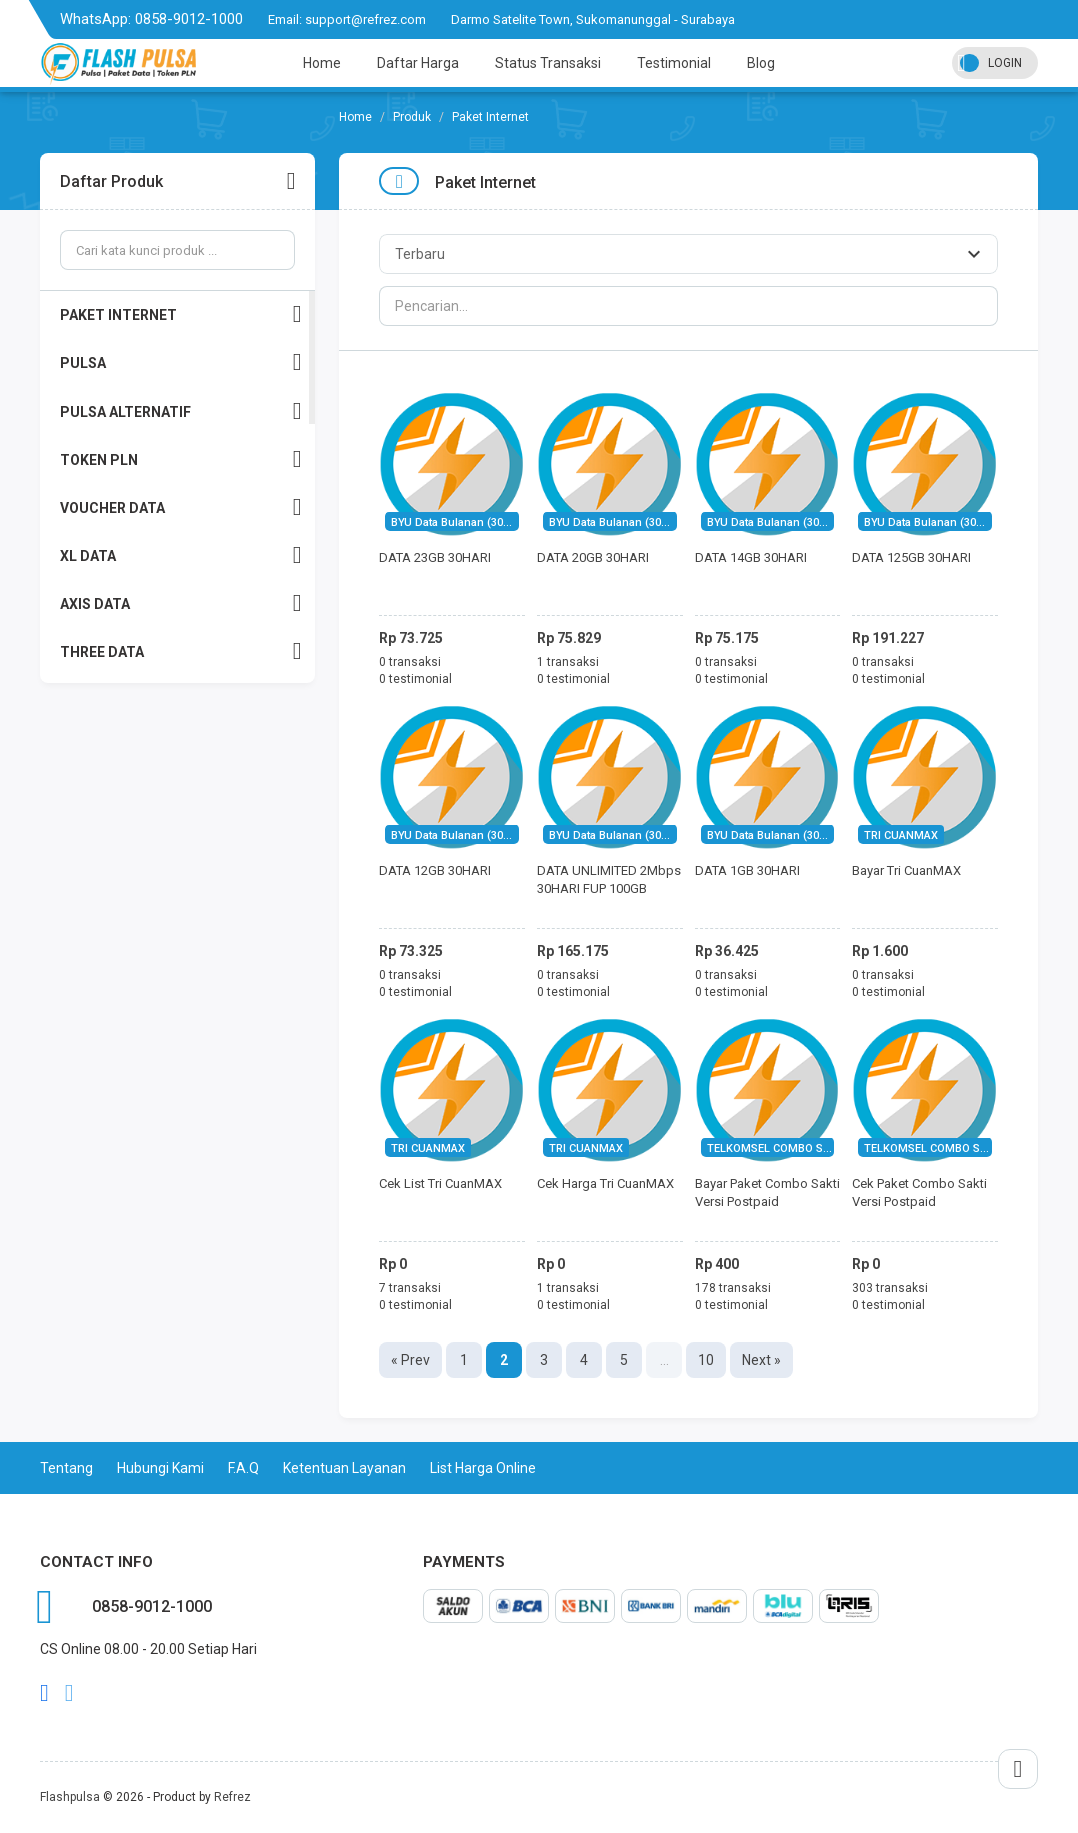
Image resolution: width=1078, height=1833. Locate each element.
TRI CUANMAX (901, 835)
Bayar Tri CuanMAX (906, 870)
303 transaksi (890, 1288)
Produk (412, 117)
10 (706, 1360)
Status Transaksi (548, 63)
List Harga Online (483, 1468)
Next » (761, 1360)
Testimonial (674, 63)
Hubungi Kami (160, 1468)
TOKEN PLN (180, 459)
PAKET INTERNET (180, 314)
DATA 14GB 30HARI (751, 557)
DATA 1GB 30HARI (747, 870)
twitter (69, 1693)
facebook (44, 1693)
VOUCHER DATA (180, 507)
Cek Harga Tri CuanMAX (605, 1183)
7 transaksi (410, 1288)
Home (322, 63)
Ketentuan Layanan (344, 1468)
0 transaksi (410, 662)
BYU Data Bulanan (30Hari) (459, 522)
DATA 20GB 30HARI (593, 557)
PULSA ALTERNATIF (180, 411)
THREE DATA (180, 651)
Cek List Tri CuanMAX (440, 1183)
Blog (761, 63)
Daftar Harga (418, 63)
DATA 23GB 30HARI (435, 557)
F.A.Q (243, 1468)
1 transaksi (568, 662)
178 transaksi (733, 1288)
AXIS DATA (180, 603)
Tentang (66, 1468)
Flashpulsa (70, 1797)
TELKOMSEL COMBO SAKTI (777, 1148)
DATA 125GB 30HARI (911, 557)
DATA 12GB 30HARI (435, 870)
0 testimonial (415, 679)
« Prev (410, 1360)
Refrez (232, 1797)
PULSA (180, 362)
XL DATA (180, 555)
